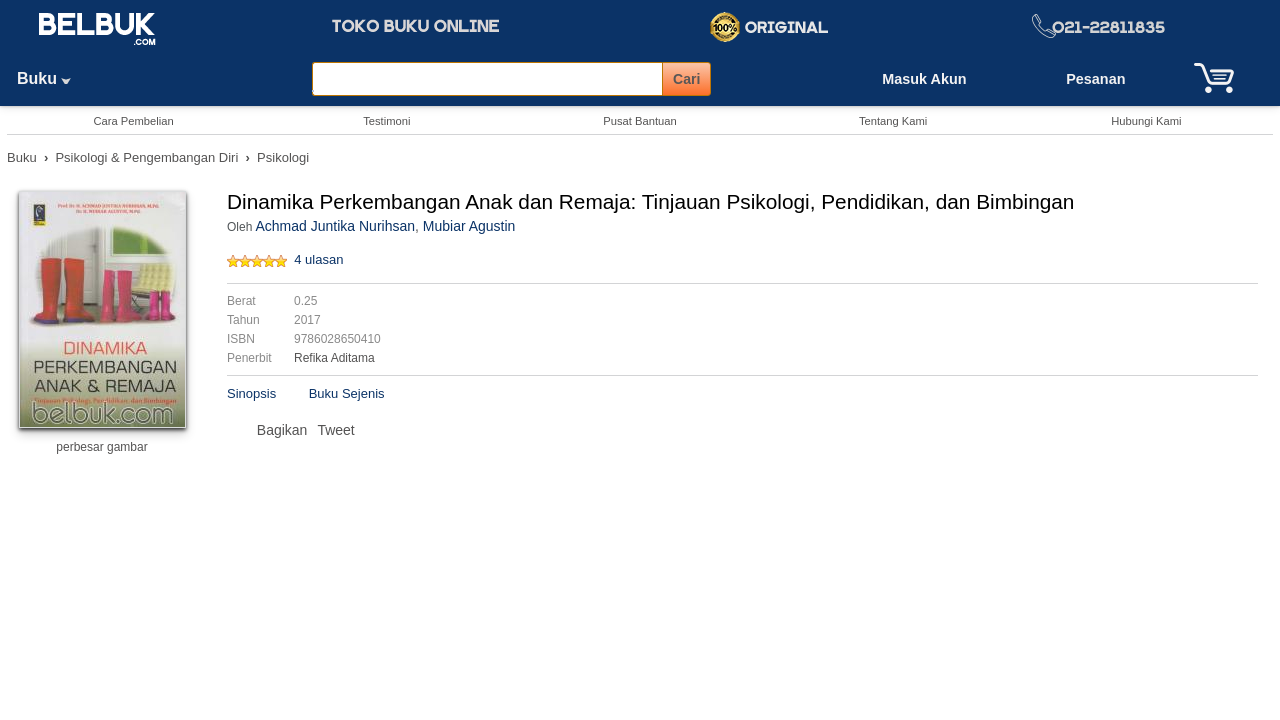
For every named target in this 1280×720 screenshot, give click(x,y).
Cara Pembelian (133, 121)
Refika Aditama (334, 358)
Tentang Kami (893, 121)
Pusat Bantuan (639, 121)
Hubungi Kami (1146, 121)
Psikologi (283, 157)
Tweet (335, 430)
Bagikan (282, 430)
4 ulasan (318, 259)
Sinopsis (251, 393)
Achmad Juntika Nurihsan (335, 226)
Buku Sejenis (347, 393)
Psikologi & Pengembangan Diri (146, 157)
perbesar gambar (101, 447)
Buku (51, 78)
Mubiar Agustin (469, 226)
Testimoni (386, 121)
